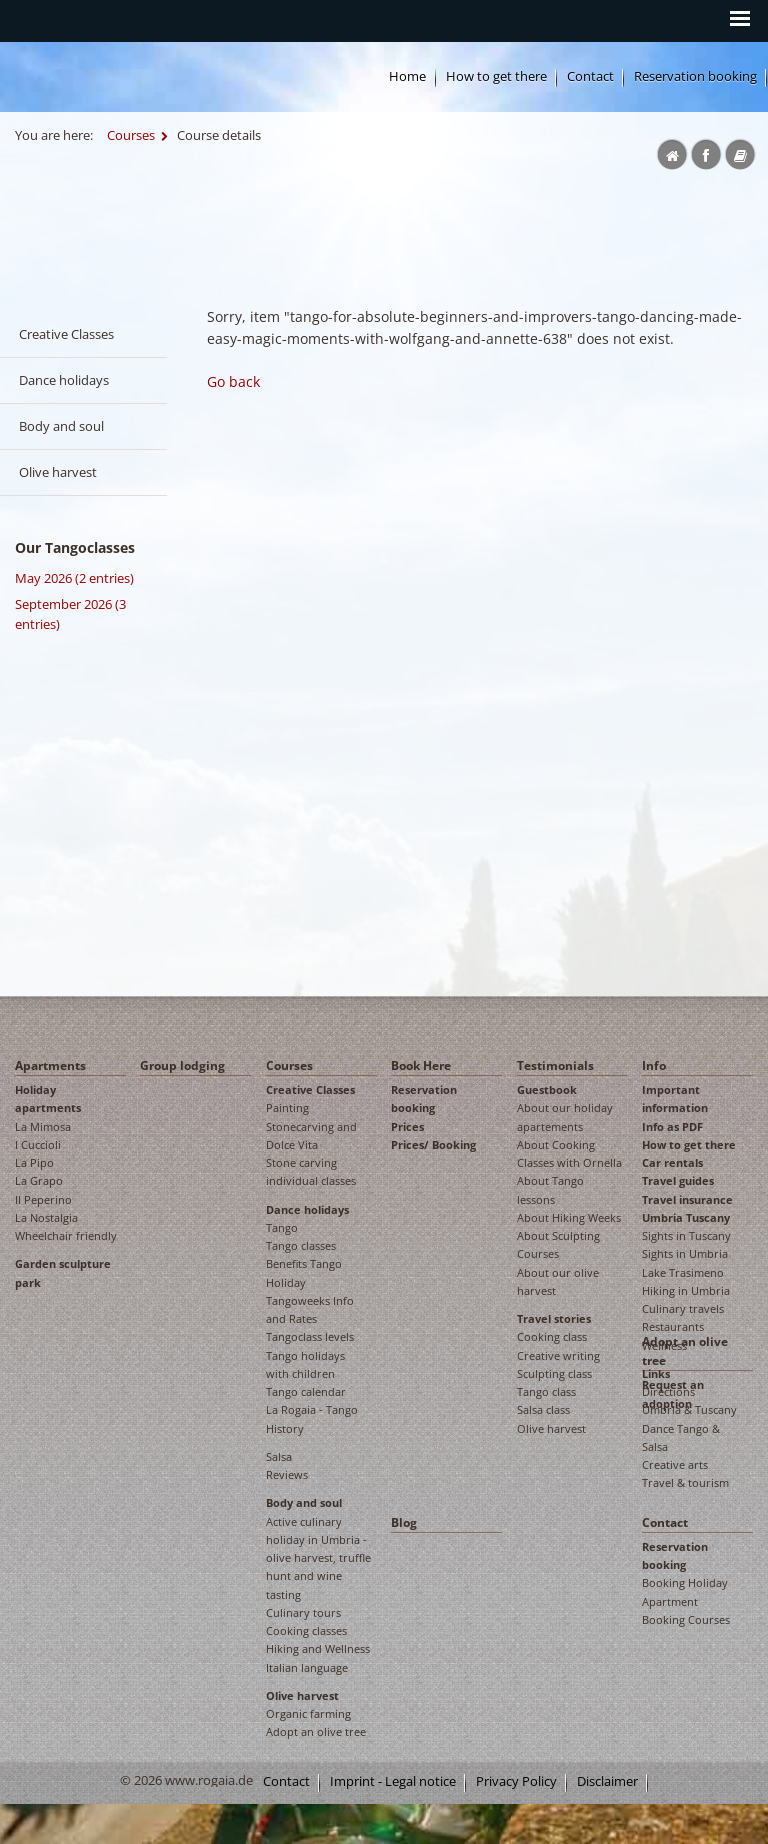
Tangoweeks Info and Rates (310, 1309)
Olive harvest (58, 472)
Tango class (546, 1391)
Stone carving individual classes (311, 1171)
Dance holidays (64, 380)
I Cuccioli (38, 1144)
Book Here (421, 1065)
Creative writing (558, 1355)
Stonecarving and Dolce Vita (311, 1135)
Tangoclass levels (310, 1336)
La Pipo (34, 1162)
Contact (590, 76)
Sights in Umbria (685, 1253)
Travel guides (678, 1180)
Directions (668, 1391)
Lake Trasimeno (683, 1272)
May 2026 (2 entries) (74, 578)
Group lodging (182, 1065)
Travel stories (554, 1318)
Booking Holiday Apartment (685, 1591)
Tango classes (301, 1245)
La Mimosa (43, 1126)
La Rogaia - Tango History (312, 1418)
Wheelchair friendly (66, 1235)
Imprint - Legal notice (393, 1781)
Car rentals (672, 1162)
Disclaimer (607, 1781)
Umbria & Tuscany (689, 1409)
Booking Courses (686, 1619)
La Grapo (39, 1180)
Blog (404, 1522)
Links (656, 1373)
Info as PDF (672, 1126)
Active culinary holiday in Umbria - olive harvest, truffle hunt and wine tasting (318, 1558)
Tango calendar (306, 1391)
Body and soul (61, 426)
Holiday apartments (48, 1098)
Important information (675, 1098)
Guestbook (547, 1089)
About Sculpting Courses (558, 1244)
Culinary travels (683, 1308)
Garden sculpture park (63, 1272)
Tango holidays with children (305, 1364)
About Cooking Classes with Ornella (569, 1153)
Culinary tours (303, 1612)
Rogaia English (276, 201)
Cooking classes (306, 1630)
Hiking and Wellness (318, 1648)
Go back (233, 381)
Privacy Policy (516, 1781)
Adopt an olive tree (316, 1731)
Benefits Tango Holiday (304, 1272)
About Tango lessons (550, 1189)
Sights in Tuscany (686, 1235)
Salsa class (543, 1409)
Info (654, 1065)
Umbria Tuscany (686, 1217)
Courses (131, 135)
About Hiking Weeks (569, 1217)
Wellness (664, 1345)
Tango (282, 1227)
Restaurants (673, 1326)
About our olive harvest (558, 1281)
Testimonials (555, 1065)
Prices (407, 1126)
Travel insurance (687, 1199)
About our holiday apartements (565, 1116)
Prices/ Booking (433, 1144)
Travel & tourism (685, 1482)
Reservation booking (695, 76)
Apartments (50, 1065)
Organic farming (308, 1713)
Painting (287, 1107)
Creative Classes (66, 334)
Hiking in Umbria (686, 1290)
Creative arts (675, 1464)
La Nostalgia (46, 1217)
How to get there (689, 1144)
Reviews (287, 1474)
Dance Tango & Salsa (681, 1437)
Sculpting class (554, 1373)
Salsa (279, 1456)
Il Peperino (43, 1199)
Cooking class (552, 1336)
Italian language (307, 1667)
